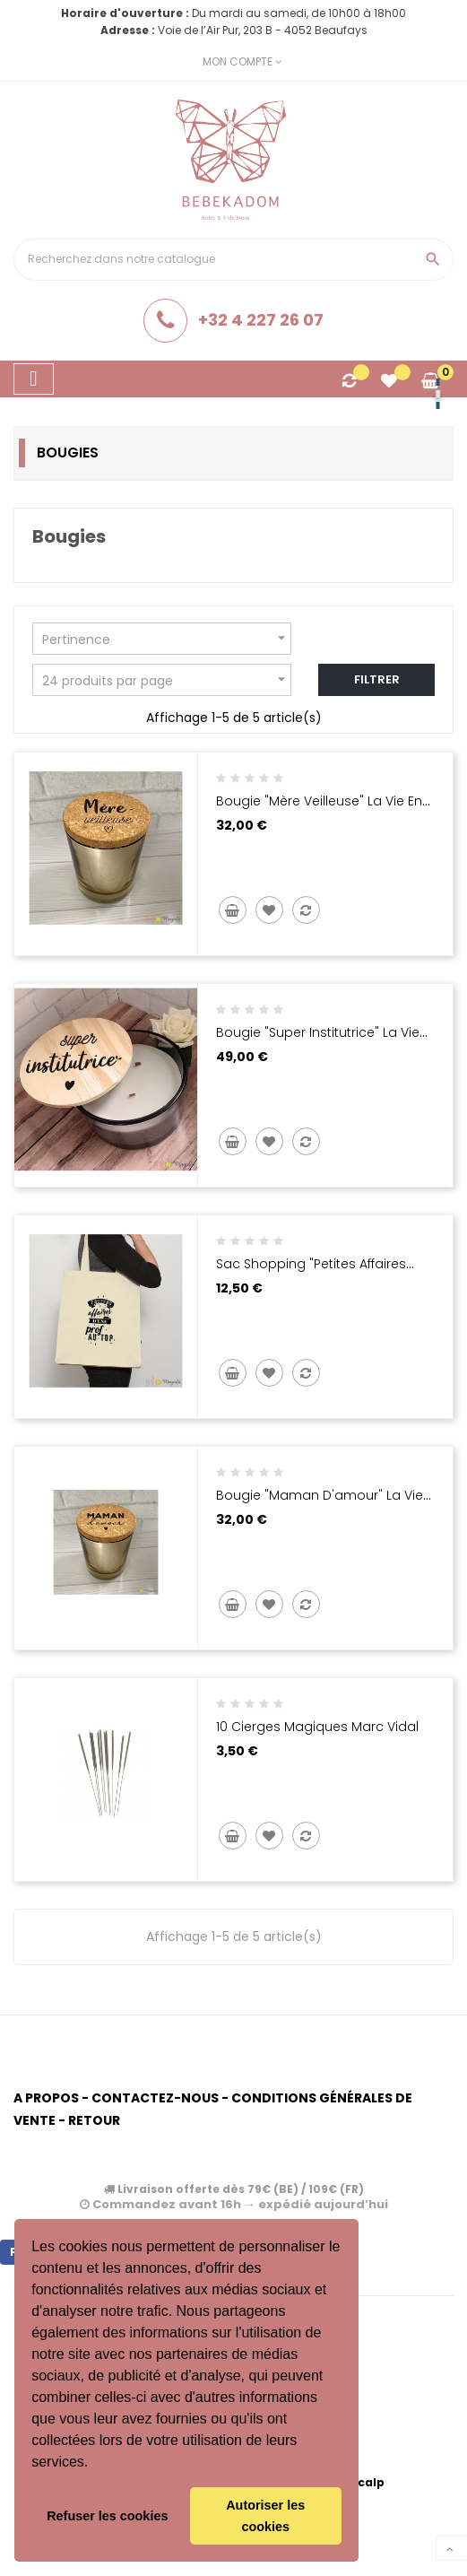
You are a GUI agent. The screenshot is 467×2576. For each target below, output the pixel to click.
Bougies (68, 452)
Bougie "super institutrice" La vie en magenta (317, 1041)
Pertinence (166, 638)
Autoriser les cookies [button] (265, 2516)
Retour (94, 2120)
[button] (95, 2464)
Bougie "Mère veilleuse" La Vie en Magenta (319, 810)
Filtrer (377, 679)
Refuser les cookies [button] (107, 2516)
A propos (46, 2098)
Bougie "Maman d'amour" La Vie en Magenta (319, 1504)
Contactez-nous (155, 2098)
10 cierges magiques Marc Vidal (317, 1727)
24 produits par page (166, 679)
